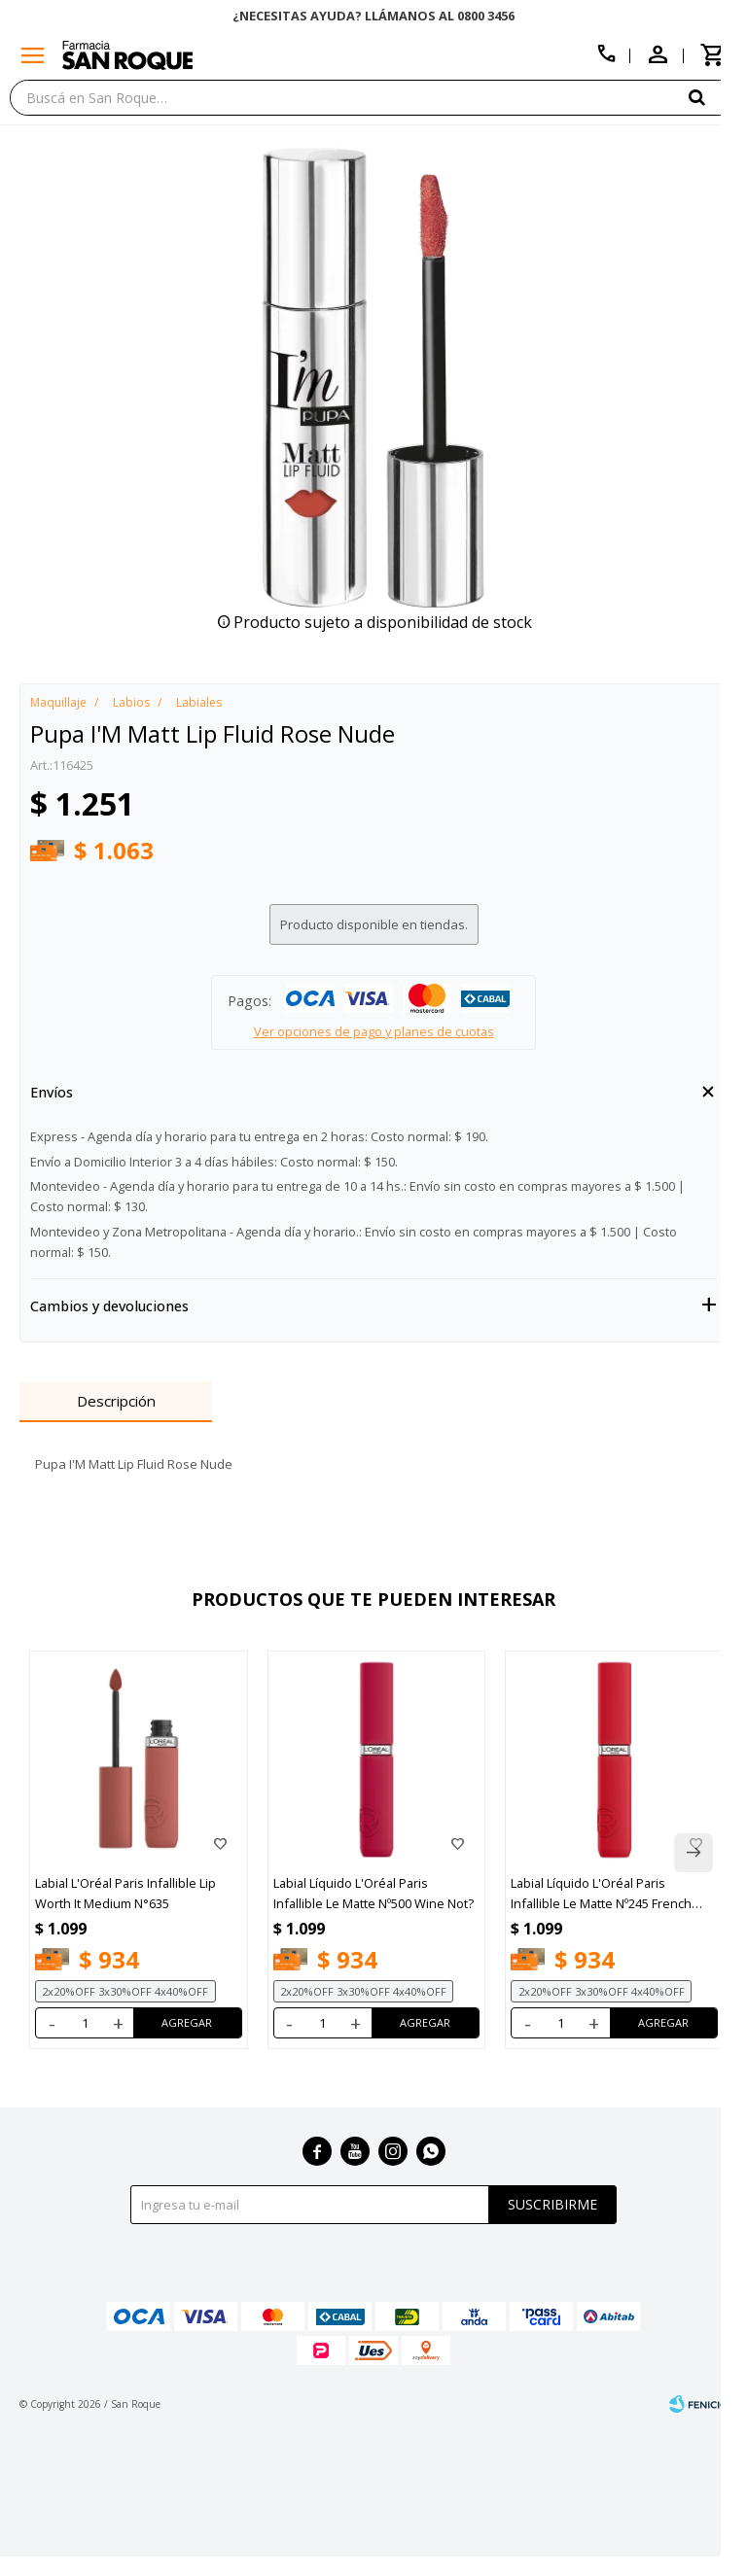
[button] (713, 97)
